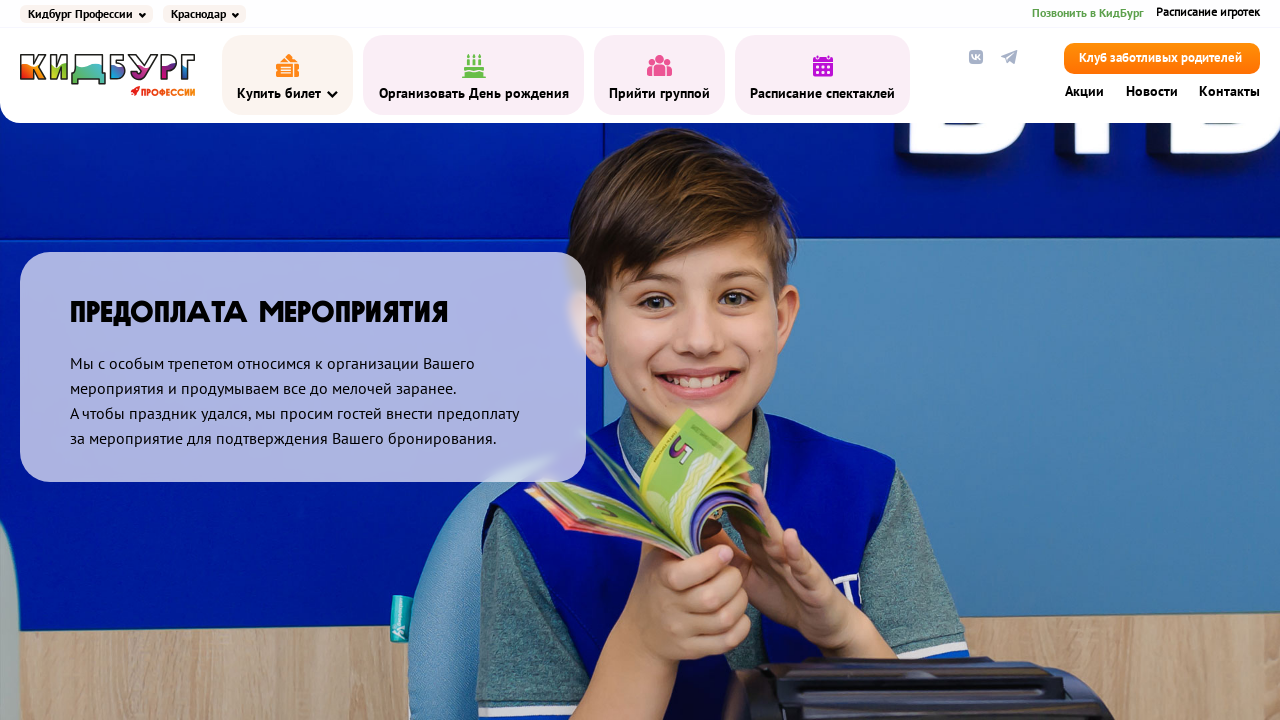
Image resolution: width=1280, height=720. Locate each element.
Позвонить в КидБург (1088, 13)
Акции (1084, 92)
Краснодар (198, 14)
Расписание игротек (1208, 12)
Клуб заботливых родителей (1160, 58)
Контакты (1229, 92)
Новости (1152, 92)
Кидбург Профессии (80, 14)
